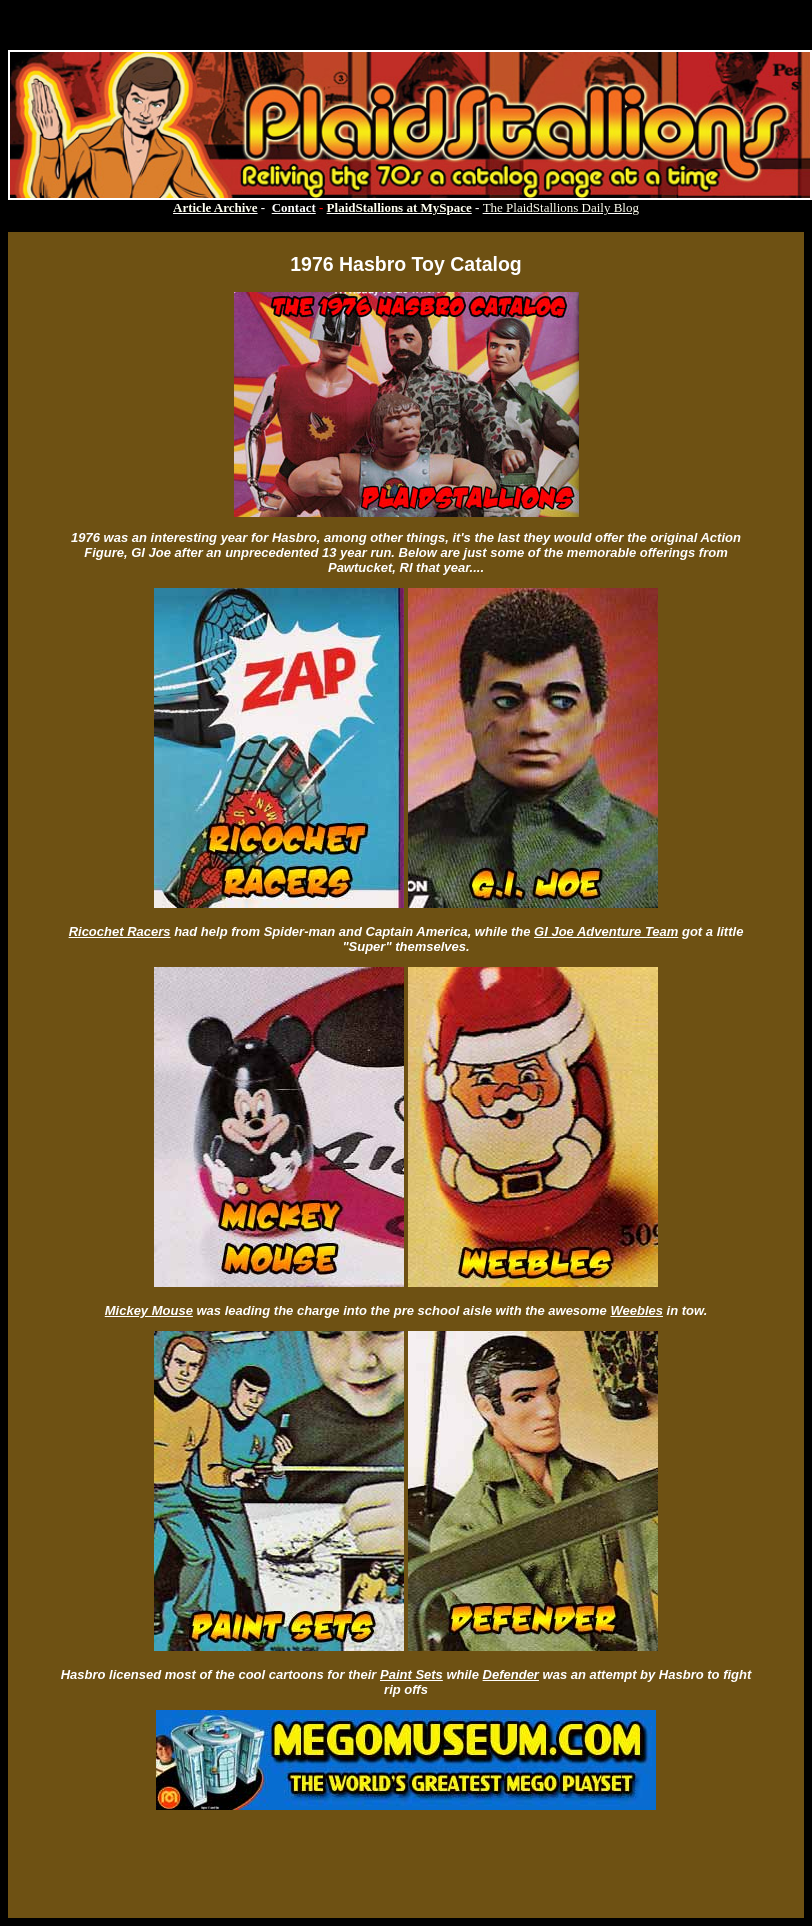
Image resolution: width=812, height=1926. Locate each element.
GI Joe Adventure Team (606, 931)
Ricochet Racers (120, 931)
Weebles (636, 1310)
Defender (511, 1674)
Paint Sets (411, 1674)
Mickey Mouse (149, 1310)
